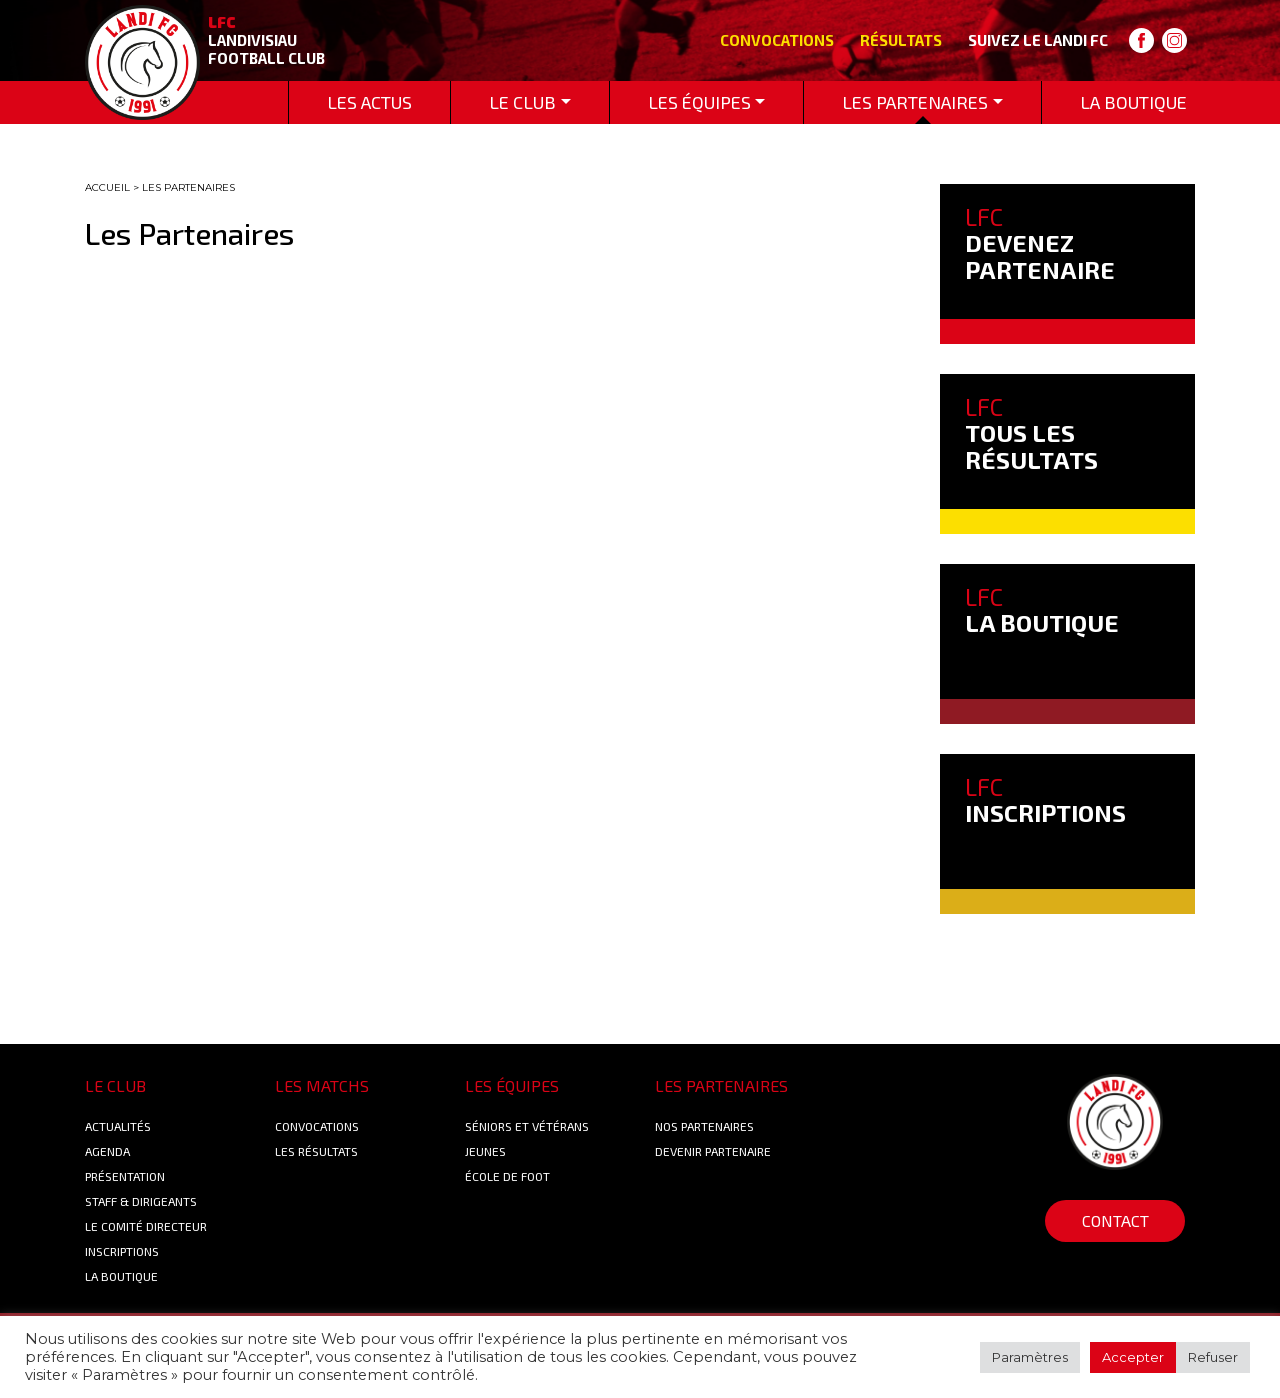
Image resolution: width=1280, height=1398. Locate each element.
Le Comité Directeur (146, 1226)
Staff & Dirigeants (141, 1201)
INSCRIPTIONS (1045, 799)
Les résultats (316, 1151)
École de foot (507, 1176)
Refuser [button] (1213, 1357)
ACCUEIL (107, 187)
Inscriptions (122, 1251)
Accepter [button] (1133, 1357)
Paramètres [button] (1030, 1357)
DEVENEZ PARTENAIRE (1040, 243)
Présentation (125, 1176)
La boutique (121, 1276)
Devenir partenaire (713, 1151)
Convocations (777, 40)
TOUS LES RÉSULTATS (1031, 433)
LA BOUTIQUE (1042, 609)
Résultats (901, 40)
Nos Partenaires (704, 1126)
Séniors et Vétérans (527, 1126)
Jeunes (485, 1151)
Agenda (107, 1151)
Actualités (118, 1126)
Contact (1115, 1220)
